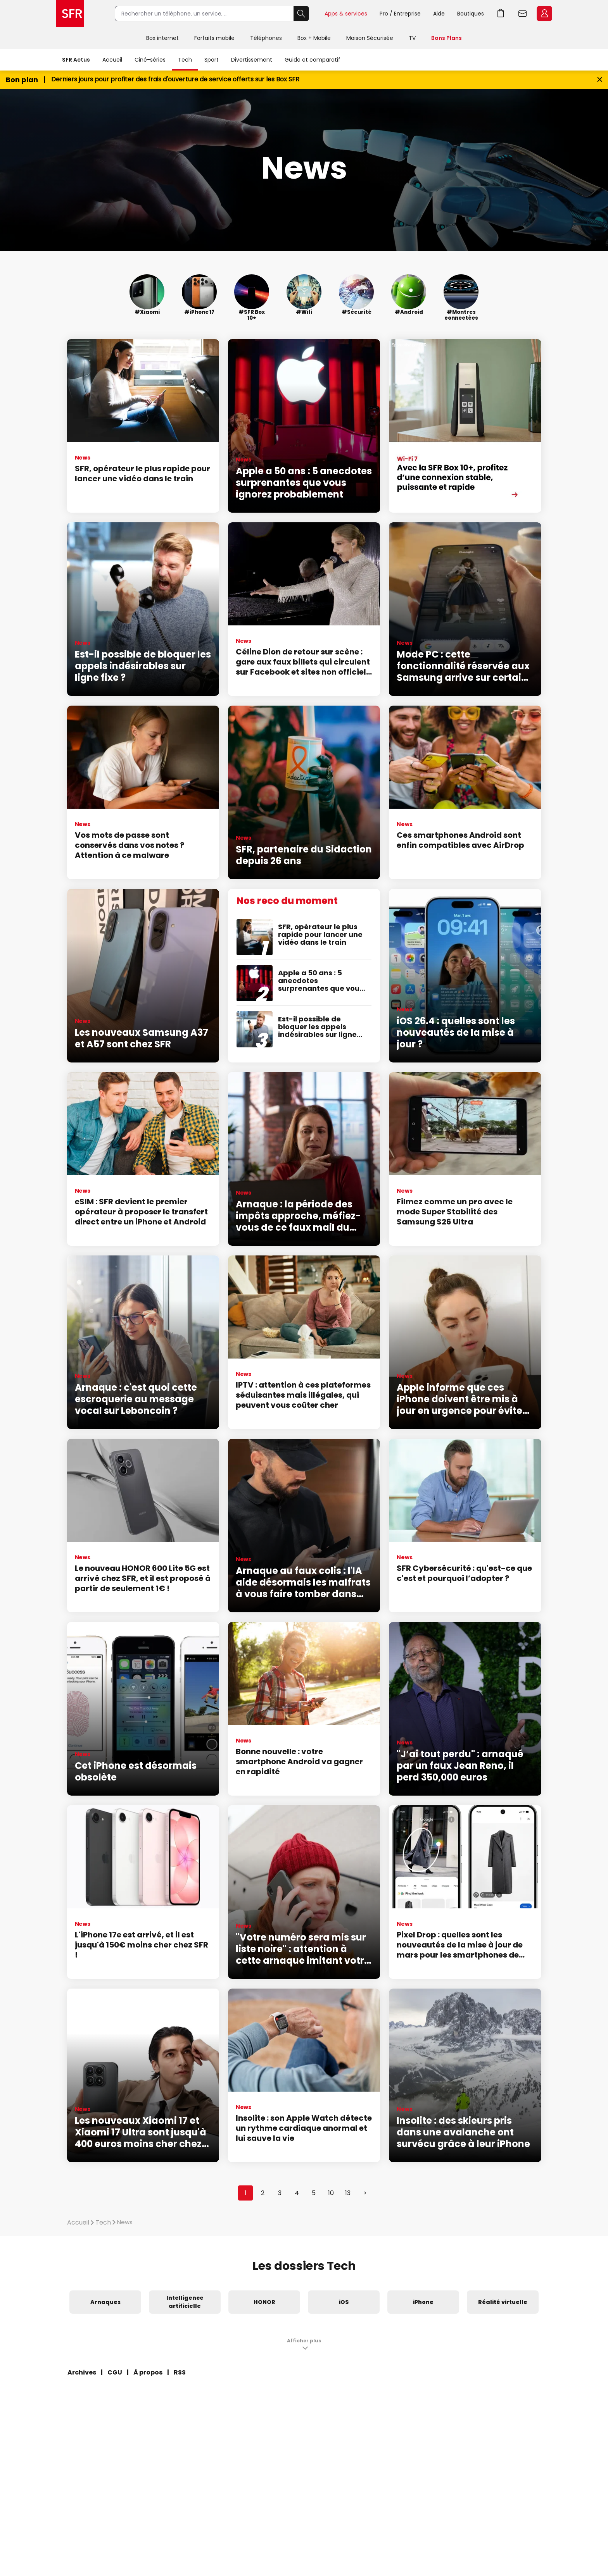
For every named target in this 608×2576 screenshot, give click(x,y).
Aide (439, 13)
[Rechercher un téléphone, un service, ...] (204, 13)
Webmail (523, 13)
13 (348, 2193)
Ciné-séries (150, 60)
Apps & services (346, 13)
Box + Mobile (314, 38)
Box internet (162, 38)
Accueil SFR (70, 13)
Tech (185, 60)
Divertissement (251, 60)
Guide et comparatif (312, 60)
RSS (180, 2372)
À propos (147, 2372)
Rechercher (301, 13)
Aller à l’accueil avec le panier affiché (501, 13)
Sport (211, 60)
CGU (114, 2372)
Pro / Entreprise (400, 13)
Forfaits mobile (214, 38)
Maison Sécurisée (369, 38)
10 (331, 2193)
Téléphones (266, 38)
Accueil (112, 60)
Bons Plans (446, 38)
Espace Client (544, 13)
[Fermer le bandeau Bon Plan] (599, 79)
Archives (81, 2372)
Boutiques (470, 13)
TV (412, 38)
